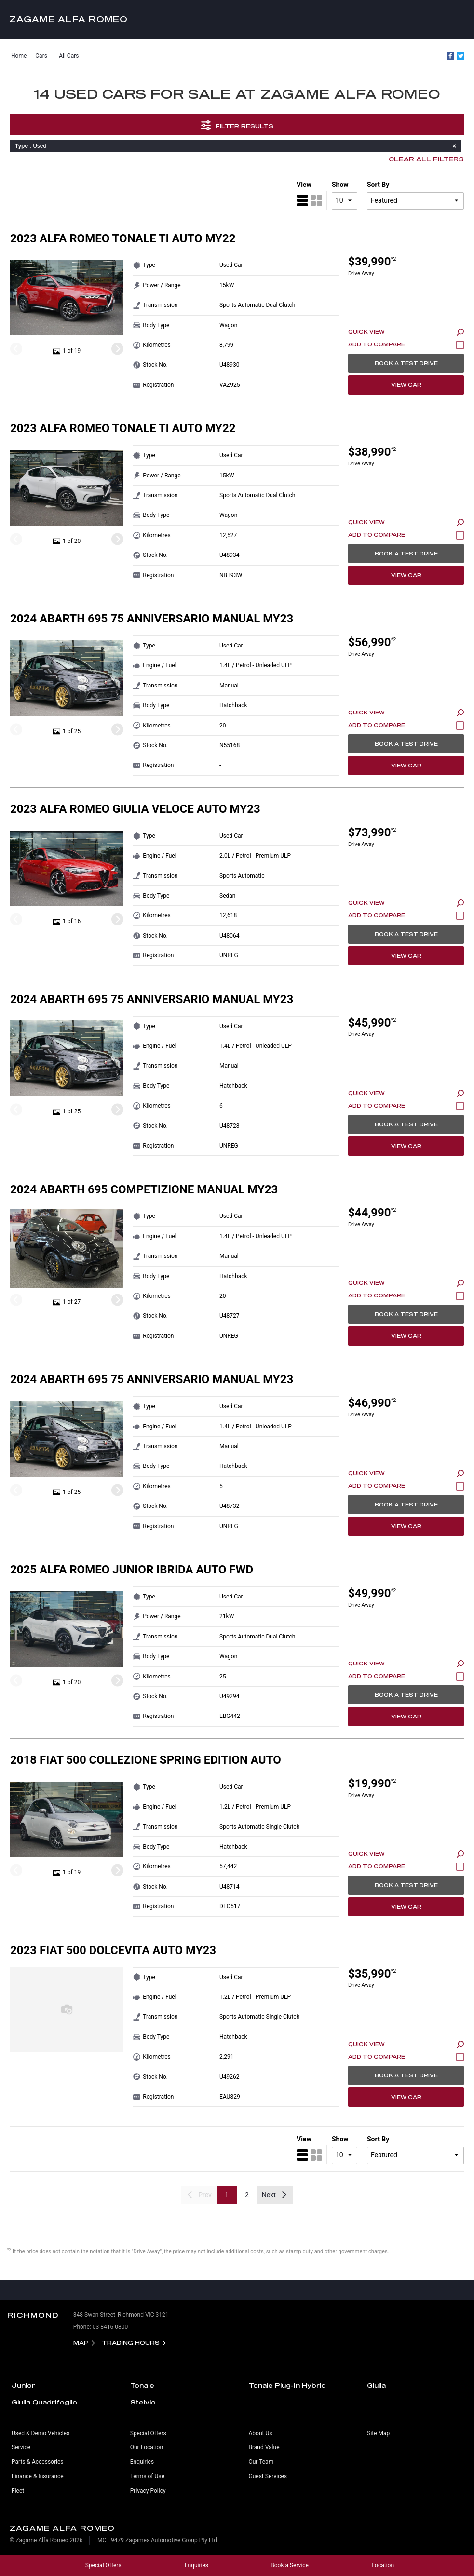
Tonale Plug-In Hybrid (287, 2385)
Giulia (376, 2385)
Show (340, 184)
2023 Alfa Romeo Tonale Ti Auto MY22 (122, 238)
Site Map (378, 2433)
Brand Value (264, 2447)
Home (19, 56)
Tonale (142, 2385)
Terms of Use (147, 2476)
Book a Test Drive (406, 363)
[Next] (117, 349)
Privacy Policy (148, 2490)
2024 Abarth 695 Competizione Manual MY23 (144, 1189)
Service (21, 2447)
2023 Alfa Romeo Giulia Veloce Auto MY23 (135, 809)
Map (81, 2342)
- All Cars (67, 56)
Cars (41, 56)
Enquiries (142, 2461)
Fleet (18, 2490)
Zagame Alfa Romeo (68, 19)
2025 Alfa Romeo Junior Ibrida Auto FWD (131, 1569)
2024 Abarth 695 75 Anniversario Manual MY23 (151, 618)
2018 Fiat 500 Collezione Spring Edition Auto (145, 1760)
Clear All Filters (426, 159)
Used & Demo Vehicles (40, 2433)
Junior (23, 2385)
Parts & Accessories (37, 2461)
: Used (237, 146)
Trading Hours (131, 2342)
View (304, 184)
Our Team (261, 2461)
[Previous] (16, 349)
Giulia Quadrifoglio (44, 2402)
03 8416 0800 (110, 2327)
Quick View (406, 332)
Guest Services (268, 2476)
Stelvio (143, 2402)
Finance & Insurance (38, 2476)
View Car (406, 385)
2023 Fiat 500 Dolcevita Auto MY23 (113, 1950)
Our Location (146, 2447)
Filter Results (237, 125)
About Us (260, 2433)
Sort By (378, 184)
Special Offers (148, 2433)
